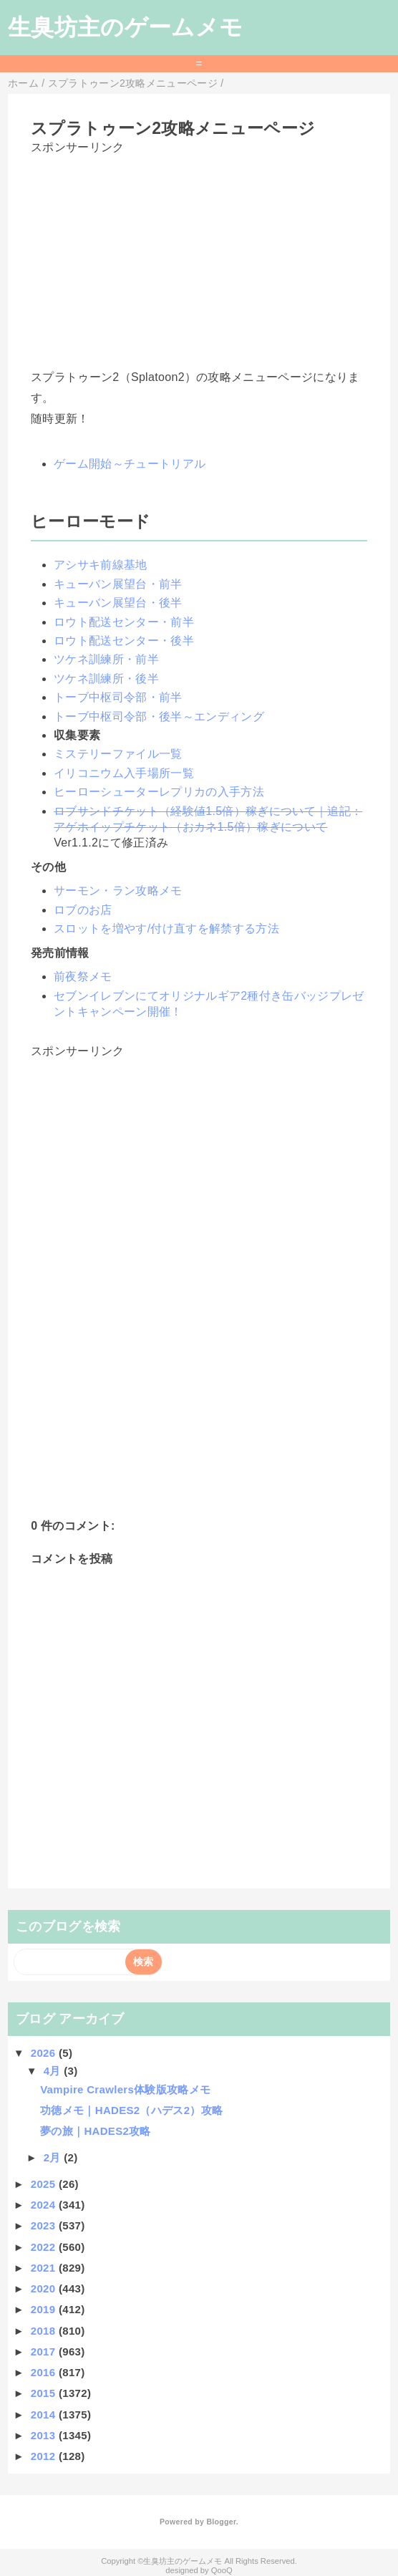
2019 (45, 2309)
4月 (54, 2071)
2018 (45, 2331)
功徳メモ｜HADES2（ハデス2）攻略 (131, 2110)
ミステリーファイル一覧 (118, 754)
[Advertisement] (199, 255)
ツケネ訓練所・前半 (106, 659)
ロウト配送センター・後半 (124, 641)
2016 (45, 2372)
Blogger (221, 2521)
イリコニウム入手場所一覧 (124, 773)
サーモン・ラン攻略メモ (118, 890)
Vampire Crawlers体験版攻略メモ (125, 2089)
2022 (45, 2247)
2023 (45, 2225)
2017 (45, 2351)
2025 (45, 2184)
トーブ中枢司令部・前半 (118, 697)
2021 (45, 2268)
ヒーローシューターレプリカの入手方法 (159, 792)
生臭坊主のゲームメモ (125, 27)
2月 (54, 2157)
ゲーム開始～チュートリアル (129, 464)
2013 (45, 2435)
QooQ (222, 2570)
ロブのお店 (83, 910)
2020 (45, 2288)
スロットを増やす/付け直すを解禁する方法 (166, 928)
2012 (45, 2456)
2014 (45, 2414)
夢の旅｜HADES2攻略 (95, 2131)
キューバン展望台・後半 (118, 603)
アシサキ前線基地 (100, 565)
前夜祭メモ (83, 976)
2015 (45, 2393)
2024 (45, 2205)
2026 (45, 2053)
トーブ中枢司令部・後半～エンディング (159, 716)
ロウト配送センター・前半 (124, 622)
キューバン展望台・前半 (118, 584)
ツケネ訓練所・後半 (106, 678)
